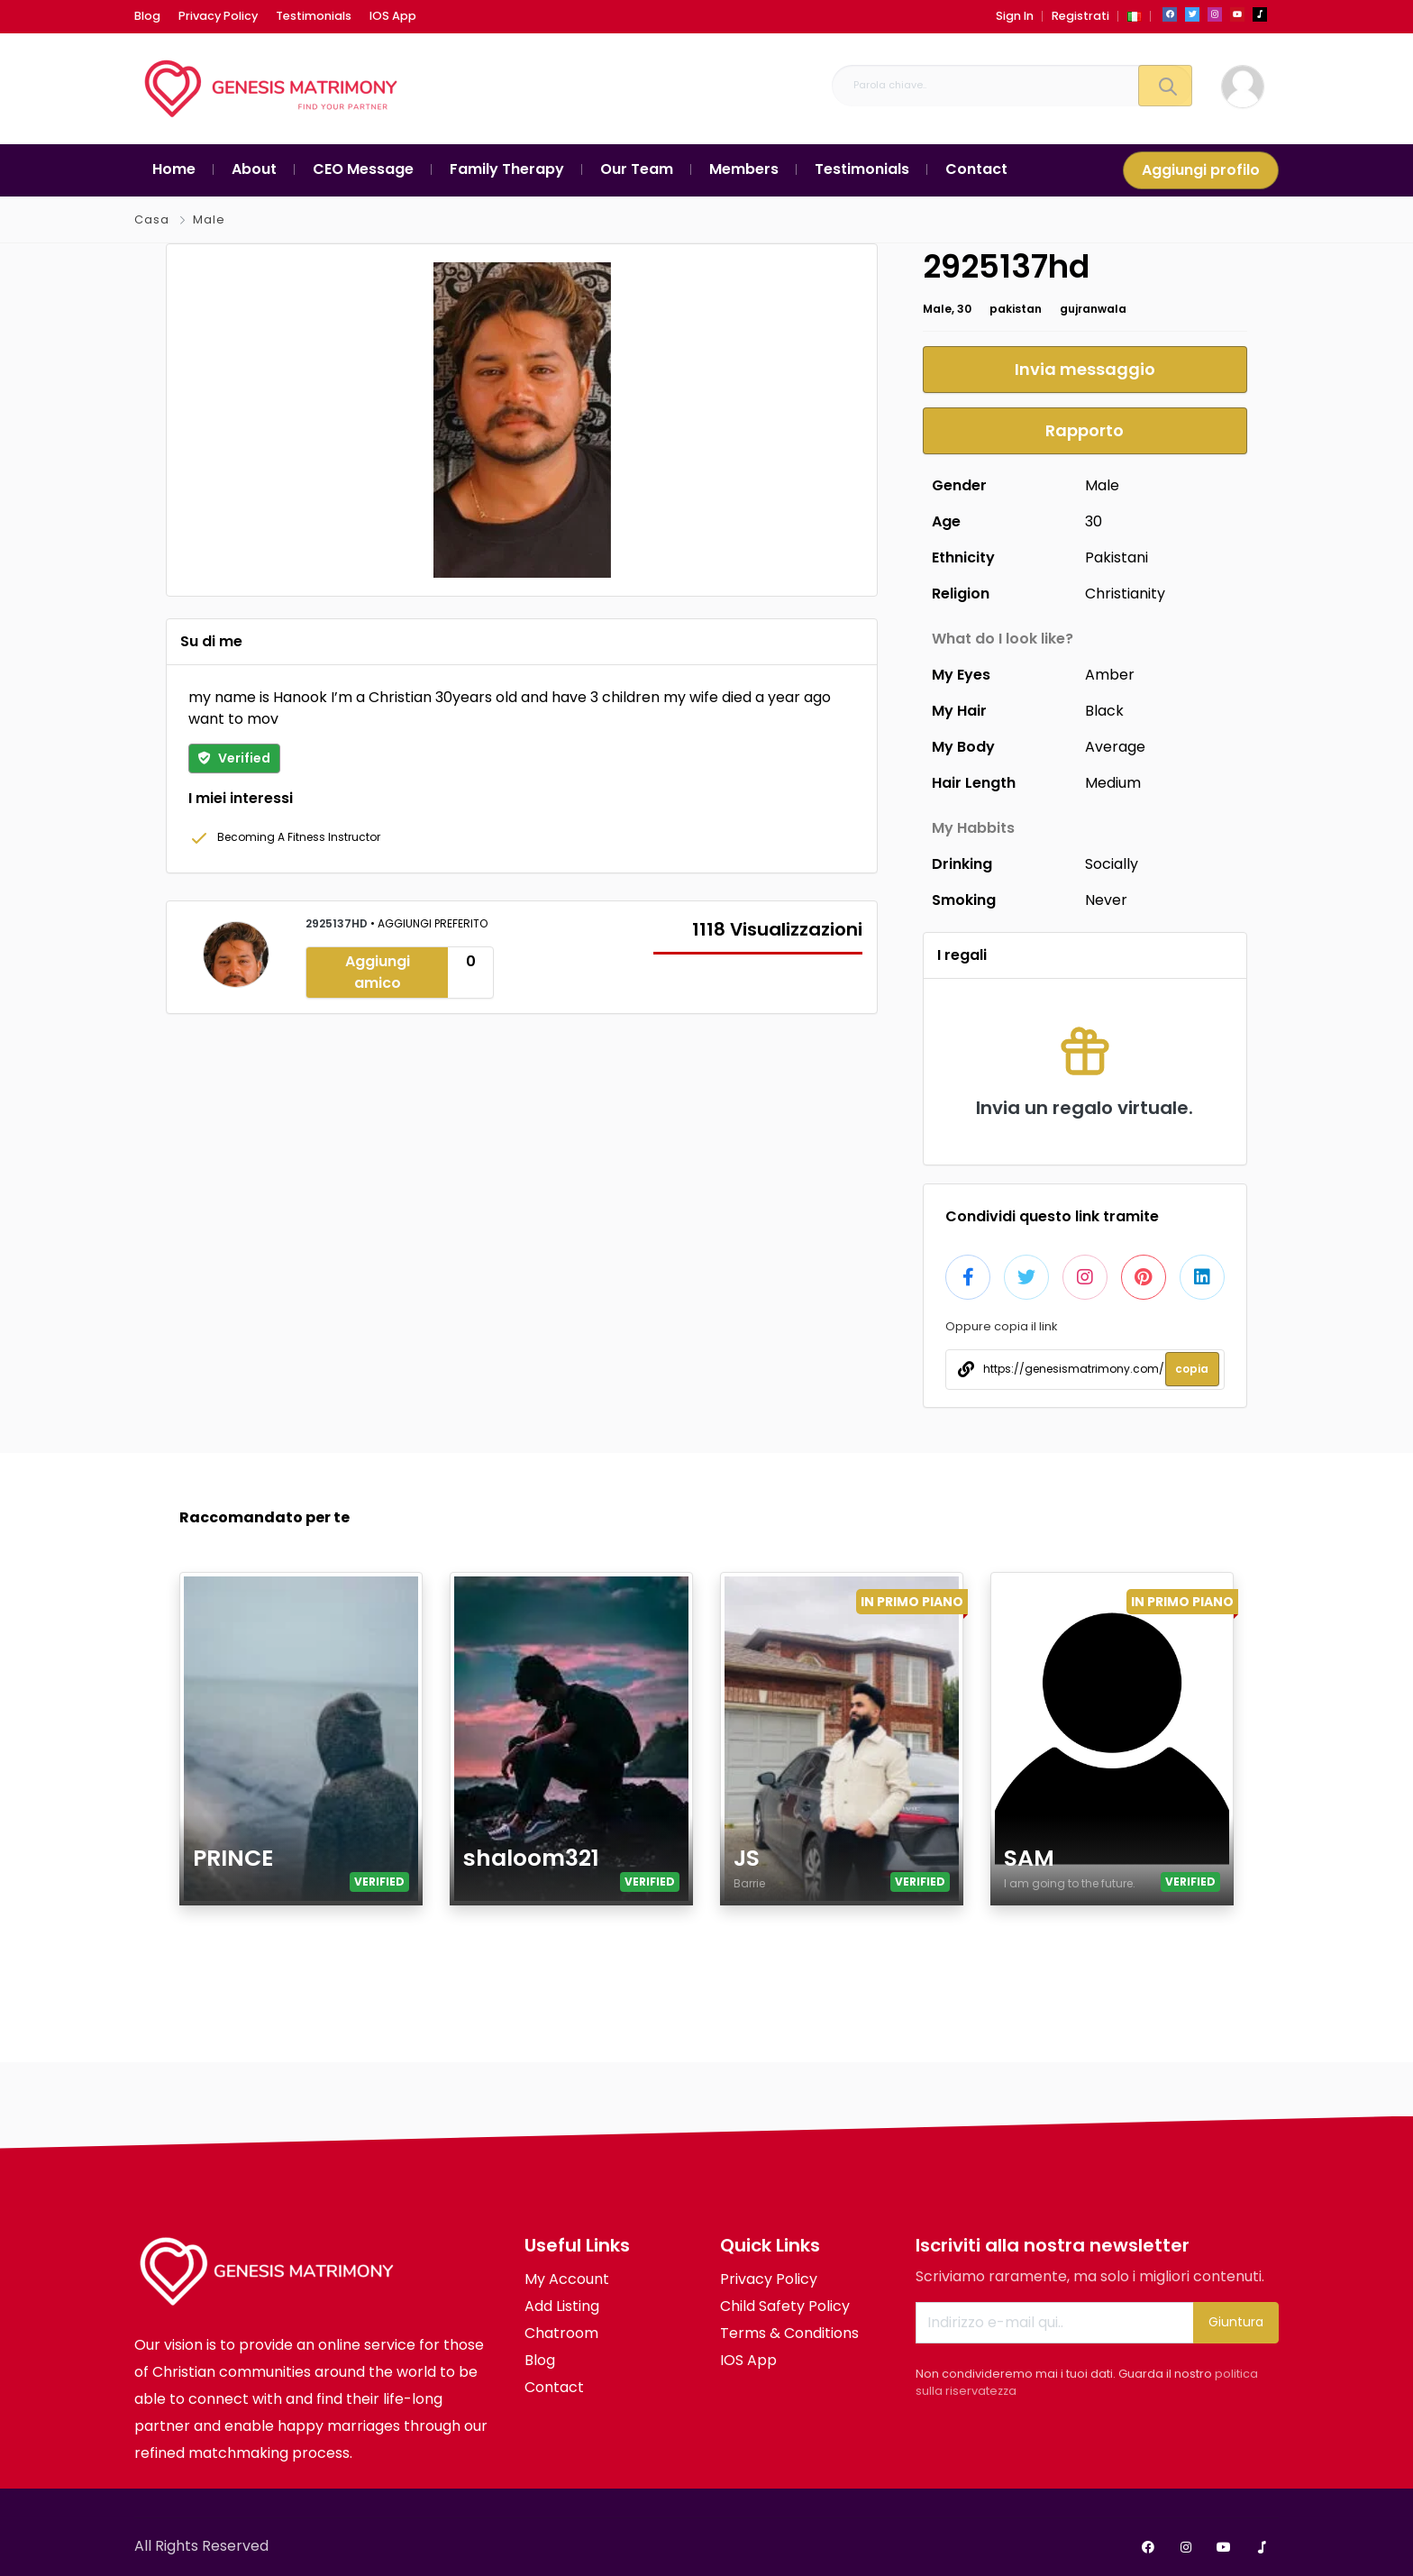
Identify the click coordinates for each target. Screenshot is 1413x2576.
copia (1191, 1368)
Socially (1111, 864)
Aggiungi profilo (1201, 170)
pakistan (1015, 308)
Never (1106, 900)
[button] (1134, 15)
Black (1104, 710)
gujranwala (1093, 308)
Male (209, 219)
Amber (1110, 674)
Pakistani (1116, 557)
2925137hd (337, 923)
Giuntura (1235, 2322)
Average (1115, 746)
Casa (151, 219)
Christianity (1125, 593)
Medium (1113, 782)
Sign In (1015, 15)
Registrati (1080, 15)
